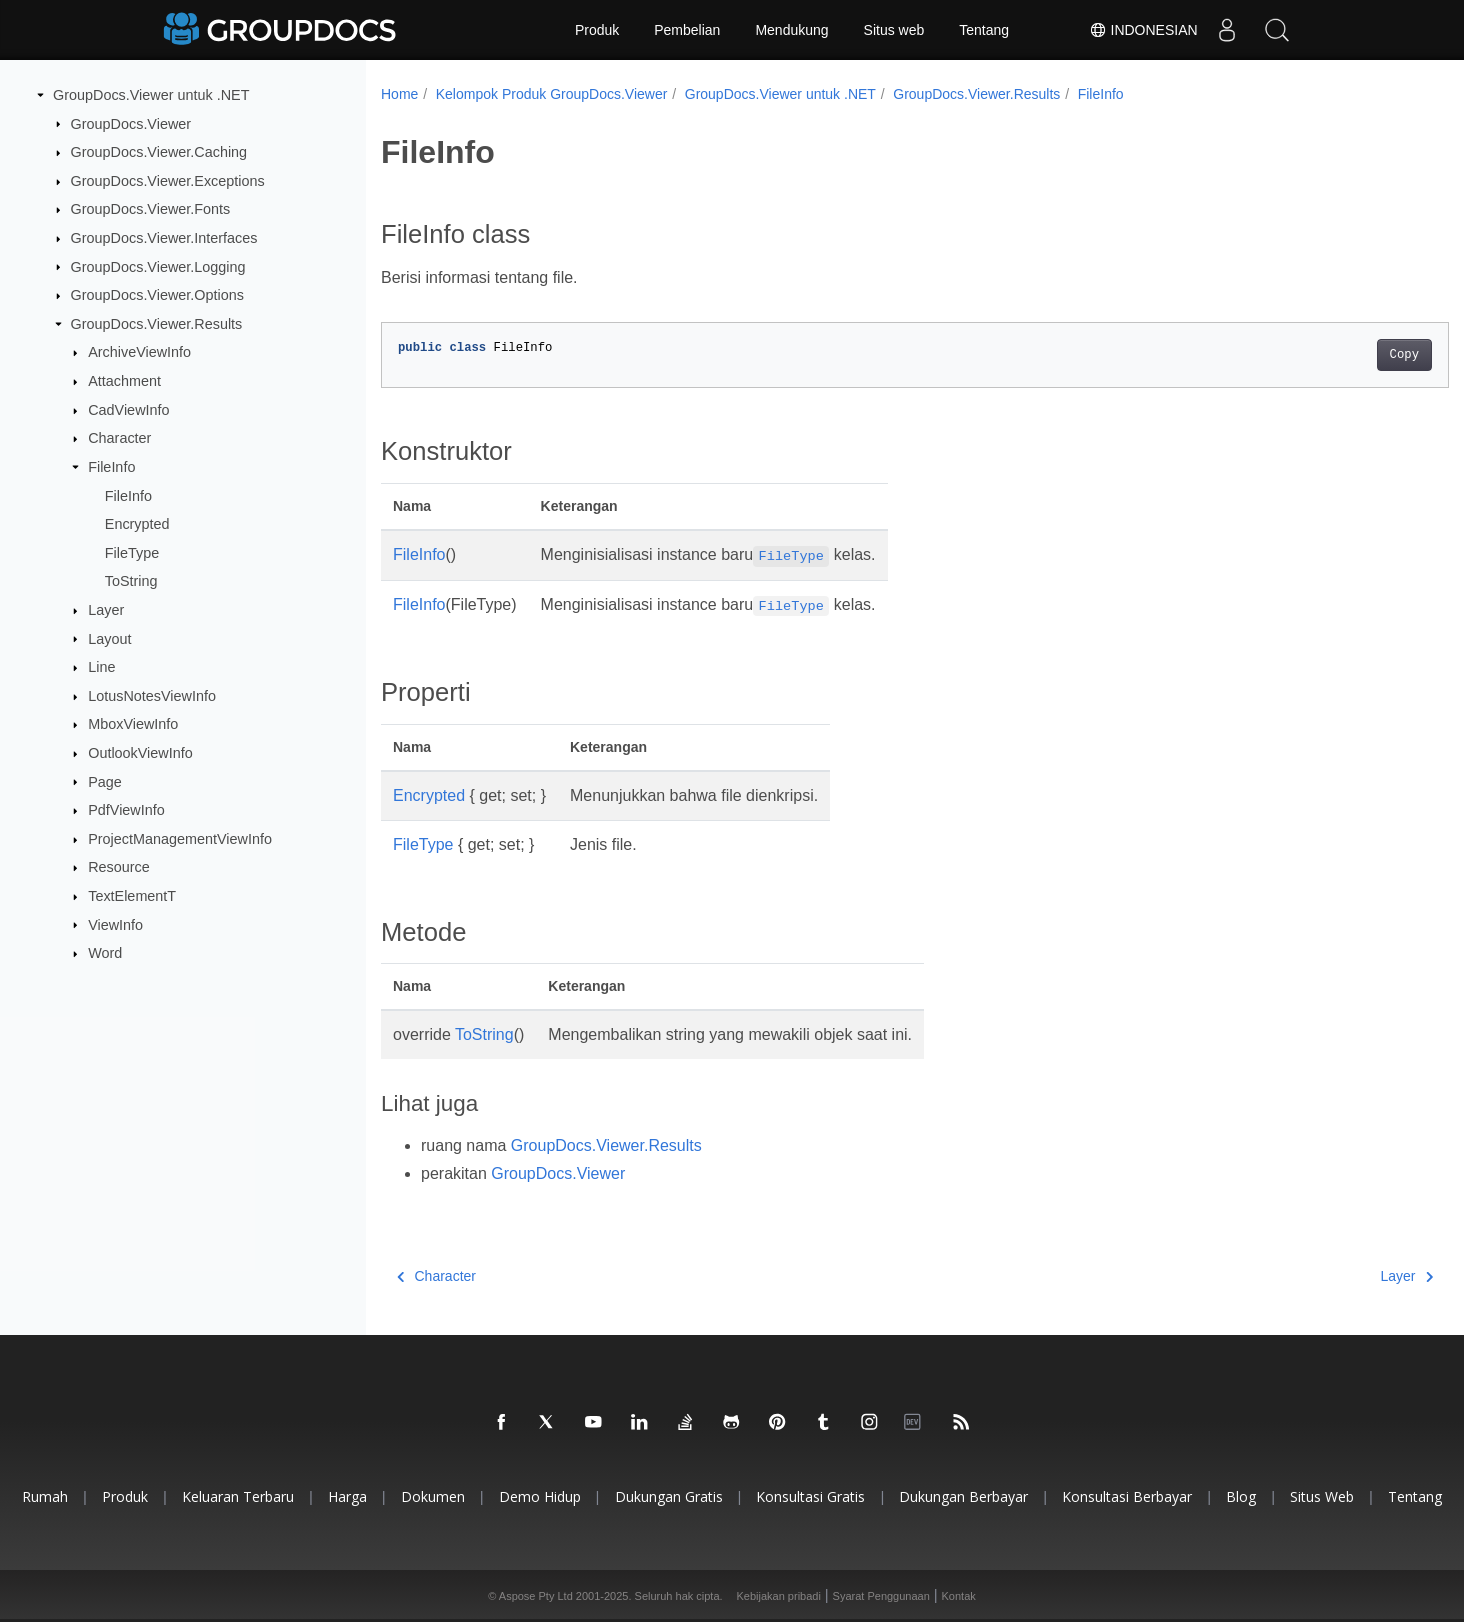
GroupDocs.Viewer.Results (157, 324)
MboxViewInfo (133, 724)
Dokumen (433, 1496)
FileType (132, 553)
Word (105, 953)
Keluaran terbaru (238, 1496)
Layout (109, 638)
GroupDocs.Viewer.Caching (159, 152)
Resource (119, 867)
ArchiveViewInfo (139, 352)
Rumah (45, 1496)
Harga (347, 1496)
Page (105, 781)
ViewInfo (115, 924)
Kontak (959, 1596)
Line (101, 667)
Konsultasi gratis (810, 1496)
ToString (131, 581)
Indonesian (1142, 30)
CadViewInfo (128, 410)
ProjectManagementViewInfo (180, 839)
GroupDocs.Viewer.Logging (158, 266)
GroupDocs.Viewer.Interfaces (164, 238)
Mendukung (791, 30)
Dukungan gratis (669, 1496)
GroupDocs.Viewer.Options (157, 295)
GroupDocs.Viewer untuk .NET (151, 95)
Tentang (984, 30)
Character (119, 438)
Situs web (894, 30)
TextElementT (132, 896)
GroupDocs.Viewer (131, 123)
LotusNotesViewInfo (152, 696)
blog (1241, 1496)
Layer (106, 610)
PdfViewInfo (126, 810)
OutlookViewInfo (140, 753)
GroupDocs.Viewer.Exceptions (168, 181)
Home (399, 94)
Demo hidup (540, 1496)
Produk (597, 30)
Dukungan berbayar (963, 1496)
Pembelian (687, 30)
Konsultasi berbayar (1127, 1496)
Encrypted (137, 524)
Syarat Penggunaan (881, 1596)
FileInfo (111, 467)
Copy (1330, 355)
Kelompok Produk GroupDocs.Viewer (552, 94)
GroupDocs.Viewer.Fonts (151, 209)
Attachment (124, 381)
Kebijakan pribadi (779, 1596)
